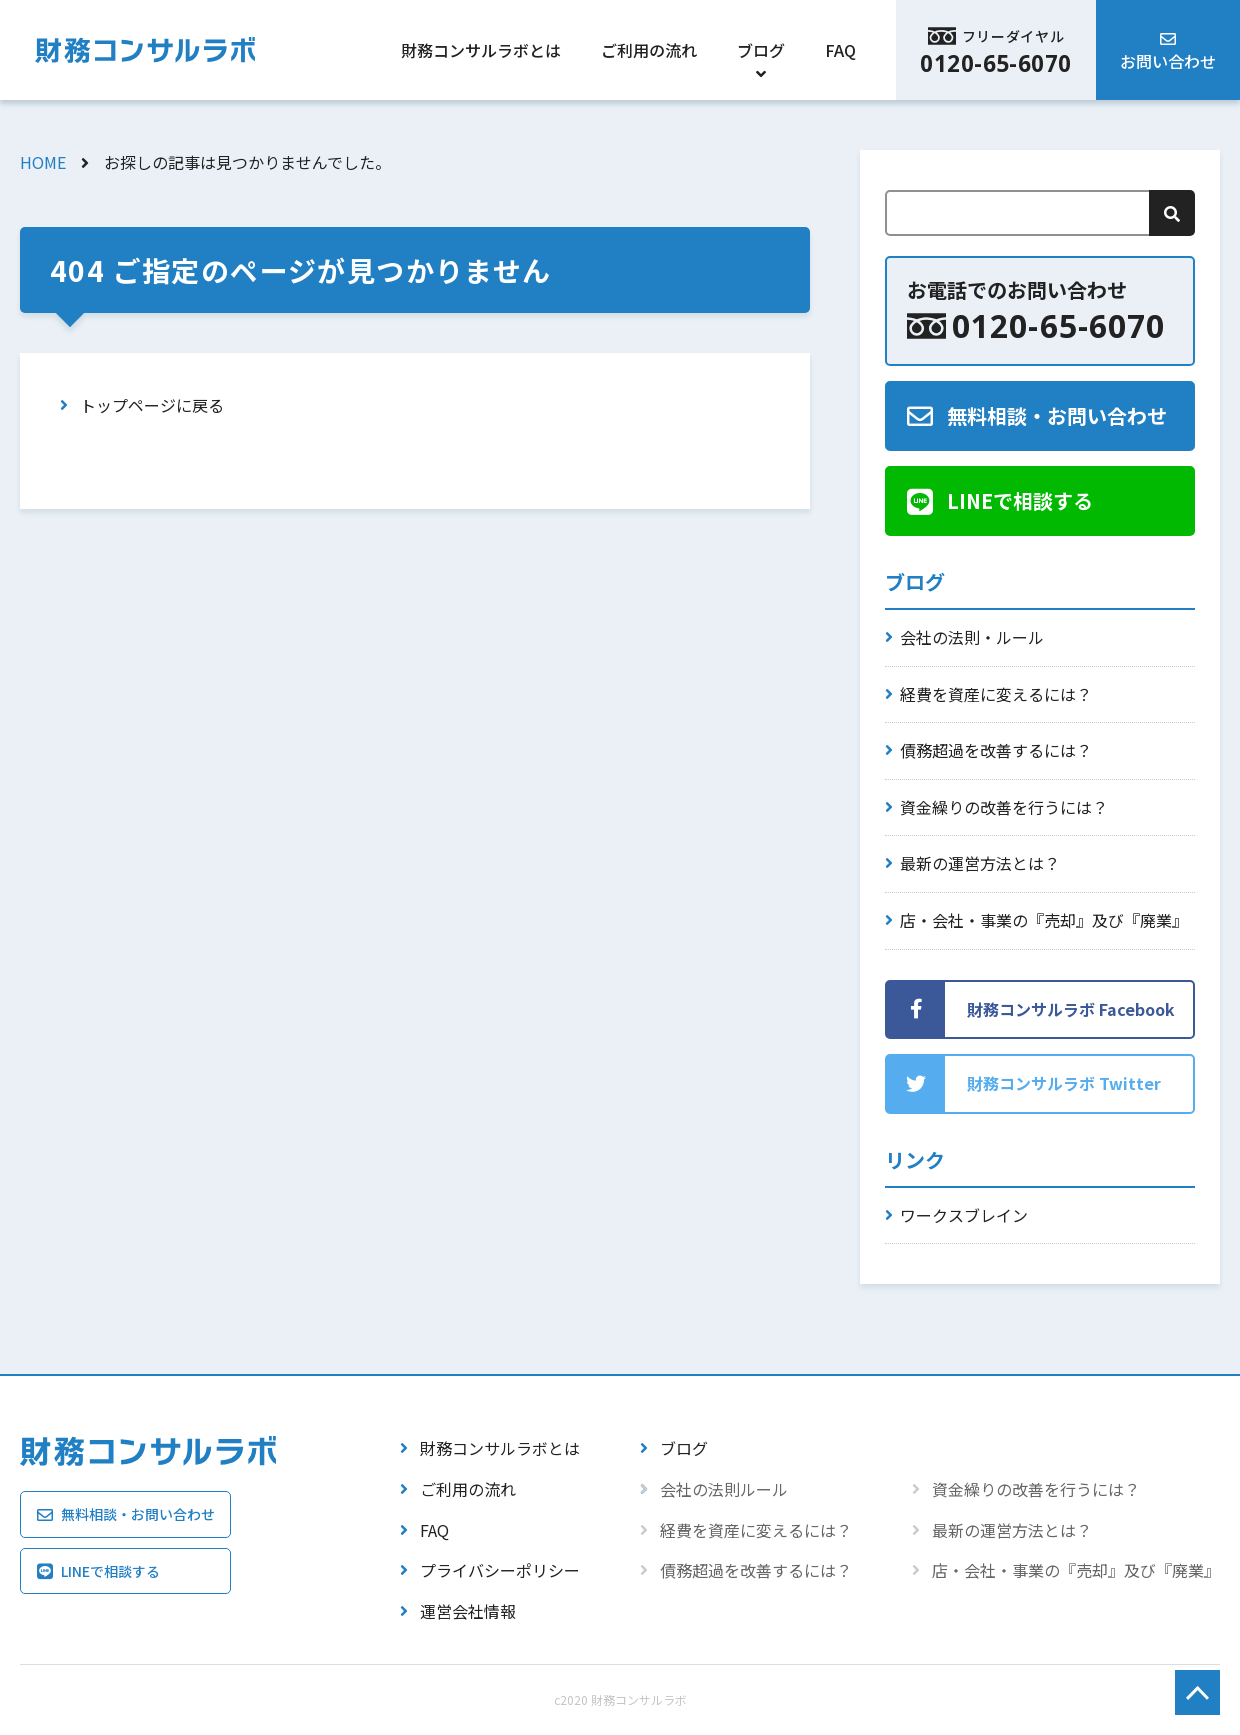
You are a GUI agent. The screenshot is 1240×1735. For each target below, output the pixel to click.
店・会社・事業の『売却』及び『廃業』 (1044, 920)
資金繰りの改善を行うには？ (1004, 807)
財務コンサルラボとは (481, 50)
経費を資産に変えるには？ (996, 694)
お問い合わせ (1168, 61)
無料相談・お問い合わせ (1057, 415)
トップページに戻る (152, 405)
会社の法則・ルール (972, 637)
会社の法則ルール (724, 1489)
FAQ (840, 50)
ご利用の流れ (649, 50)
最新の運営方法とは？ (980, 863)
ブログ (761, 50)
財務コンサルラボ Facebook (1071, 1009)
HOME (43, 162)
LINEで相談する (1020, 500)
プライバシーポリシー (500, 1570)
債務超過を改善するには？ (996, 750)
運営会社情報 (468, 1611)
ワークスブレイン (964, 1215)
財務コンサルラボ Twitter (1064, 1083)
